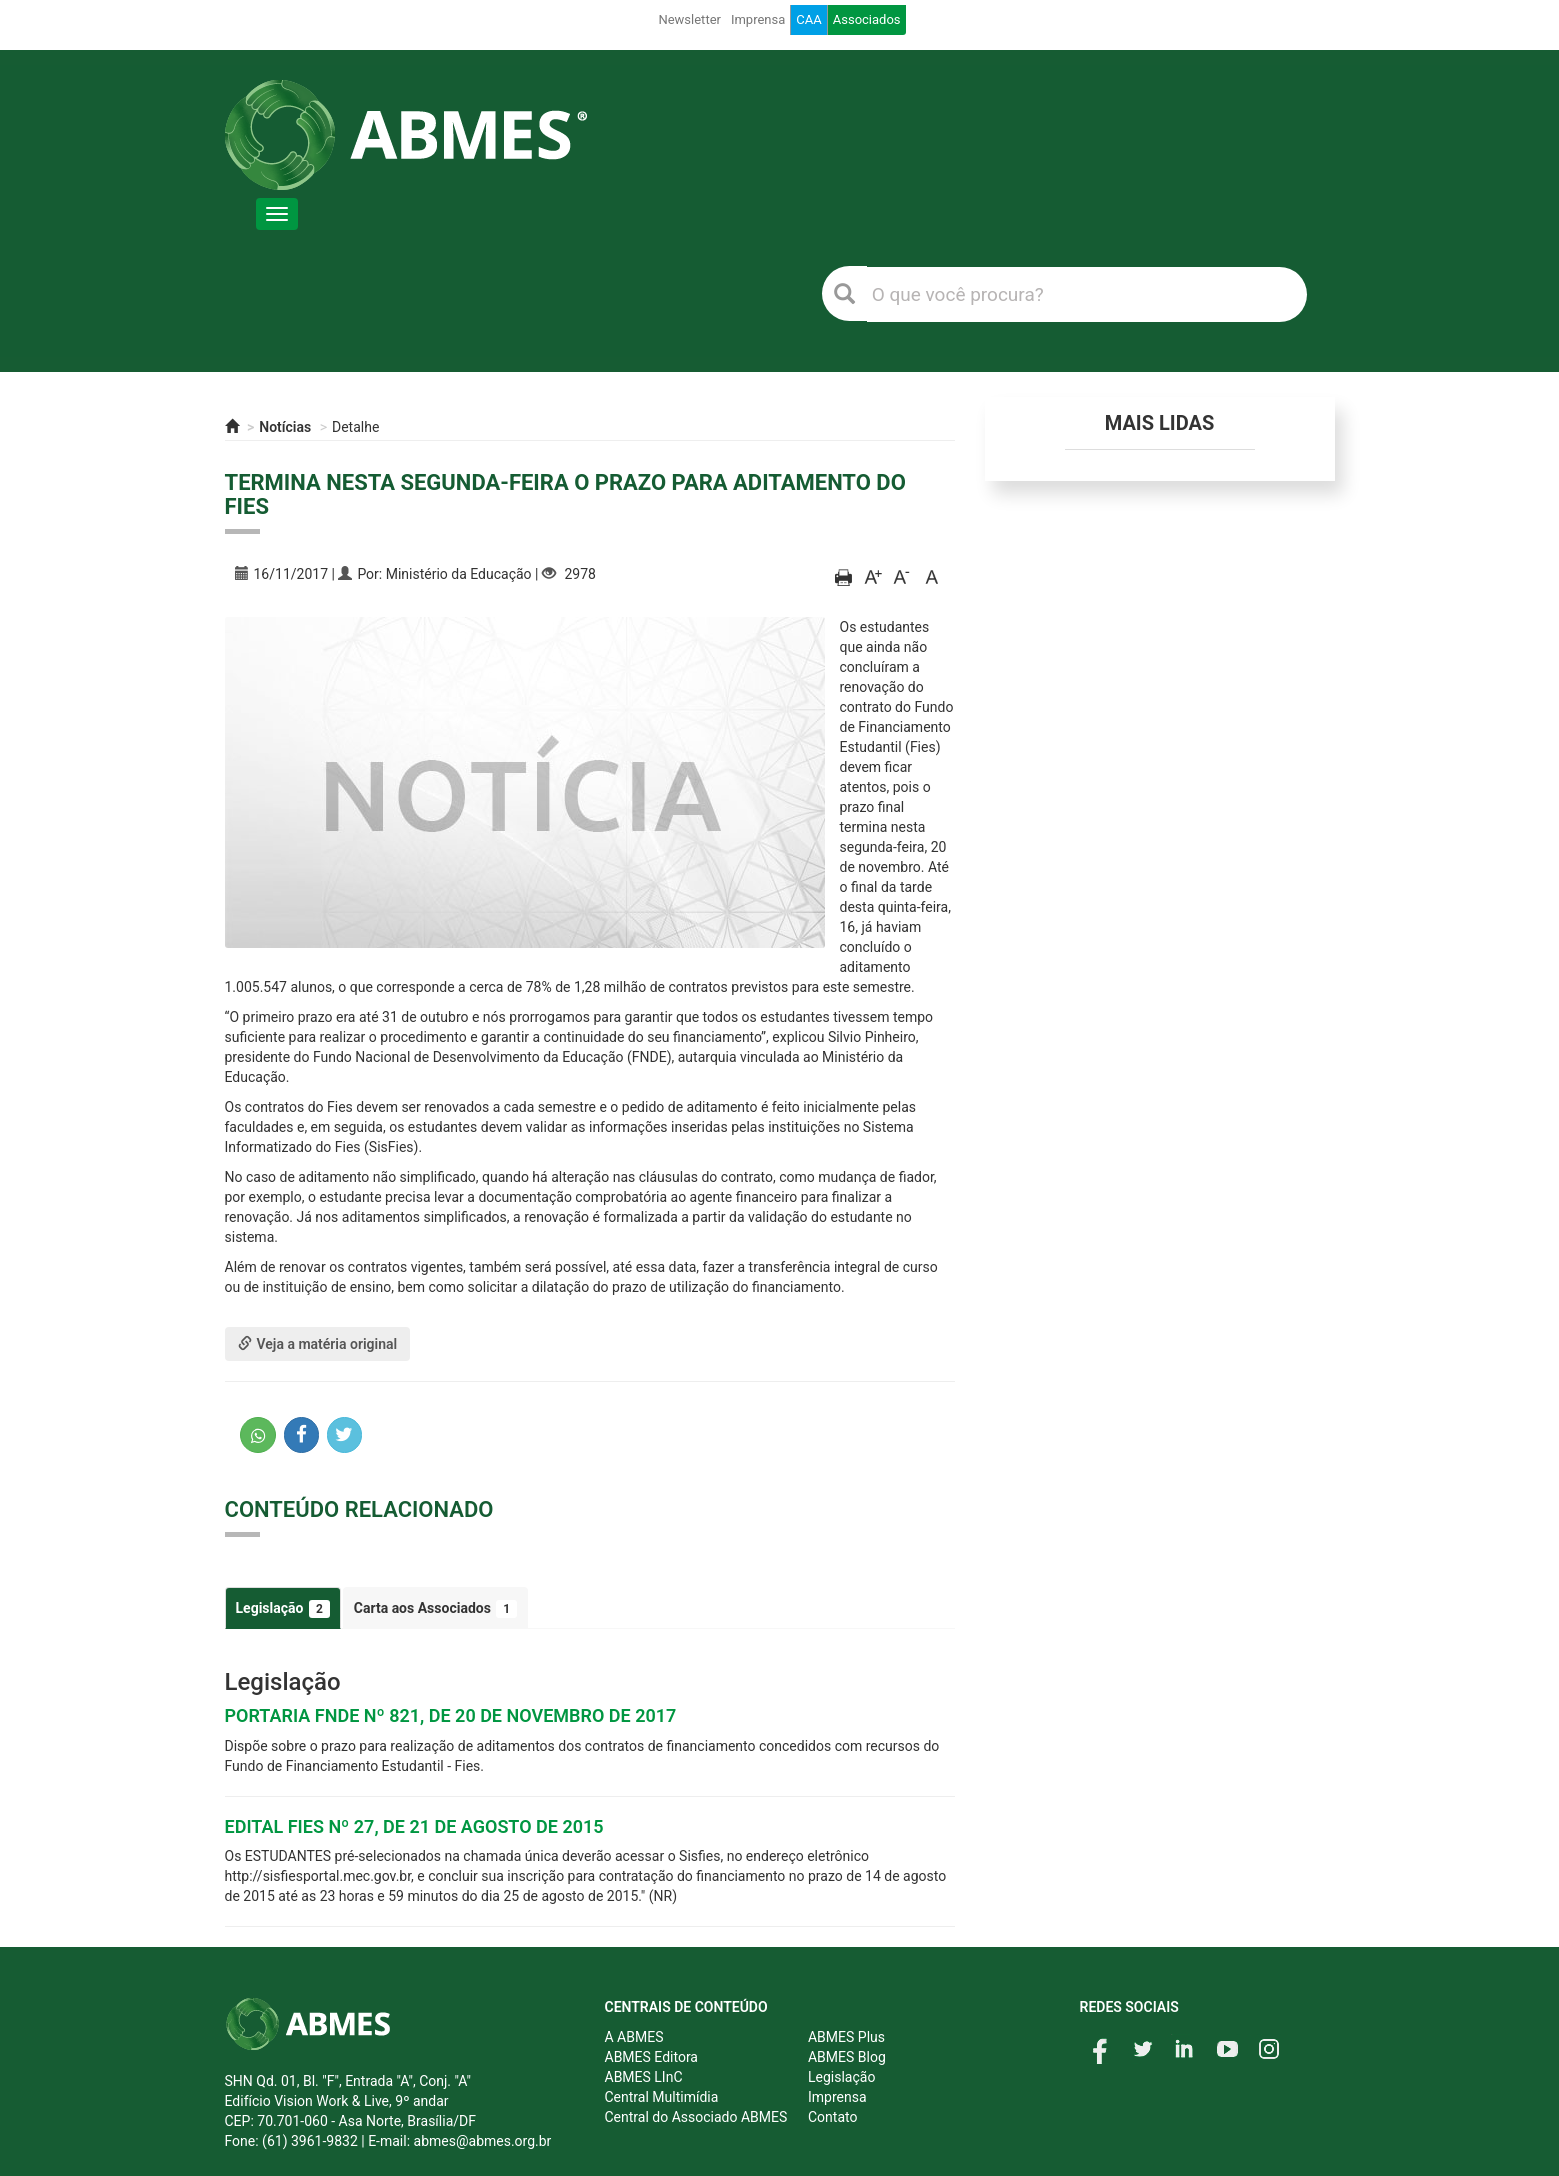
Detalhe (355, 427)
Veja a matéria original (318, 1344)
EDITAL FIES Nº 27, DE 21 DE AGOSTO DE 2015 (414, 1826)
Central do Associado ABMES (696, 2117)
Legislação (283, 1609)
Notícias (285, 427)
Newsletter (689, 19)
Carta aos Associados (435, 1609)
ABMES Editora (651, 2057)
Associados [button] (867, 19)
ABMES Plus (846, 2037)
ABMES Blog (847, 2057)
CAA (808, 19)
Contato (832, 2117)
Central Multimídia (662, 2097)
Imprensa (758, 19)
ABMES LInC (644, 2077)
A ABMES (634, 2037)
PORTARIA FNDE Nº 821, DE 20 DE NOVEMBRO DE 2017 (451, 1715)
